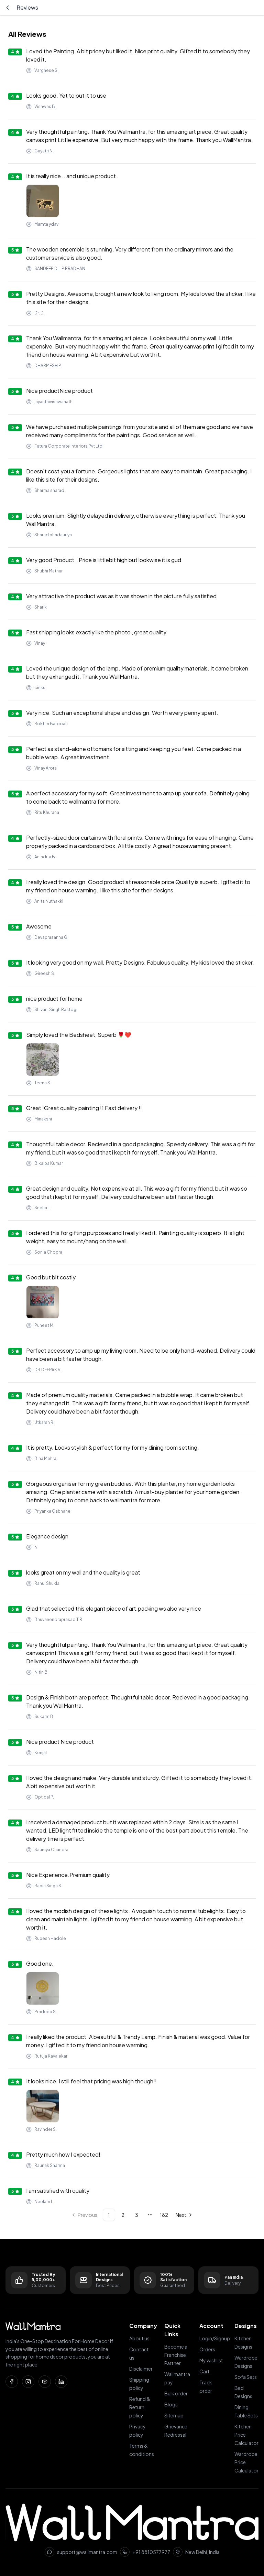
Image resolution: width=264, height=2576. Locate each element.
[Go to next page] (184, 2215)
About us (139, 2338)
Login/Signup (214, 2338)
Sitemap (174, 2415)
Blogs (171, 2404)
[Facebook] (12, 2381)
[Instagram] (28, 2381)
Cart (204, 2371)
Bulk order (176, 2393)
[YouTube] (44, 2381)
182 (164, 2215)
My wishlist (211, 2360)
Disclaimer (141, 2368)
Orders (207, 2349)
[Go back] (7, 7)
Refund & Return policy (139, 2407)
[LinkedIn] (61, 2381)
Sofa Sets (245, 2377)
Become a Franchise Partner (175, 2354)
